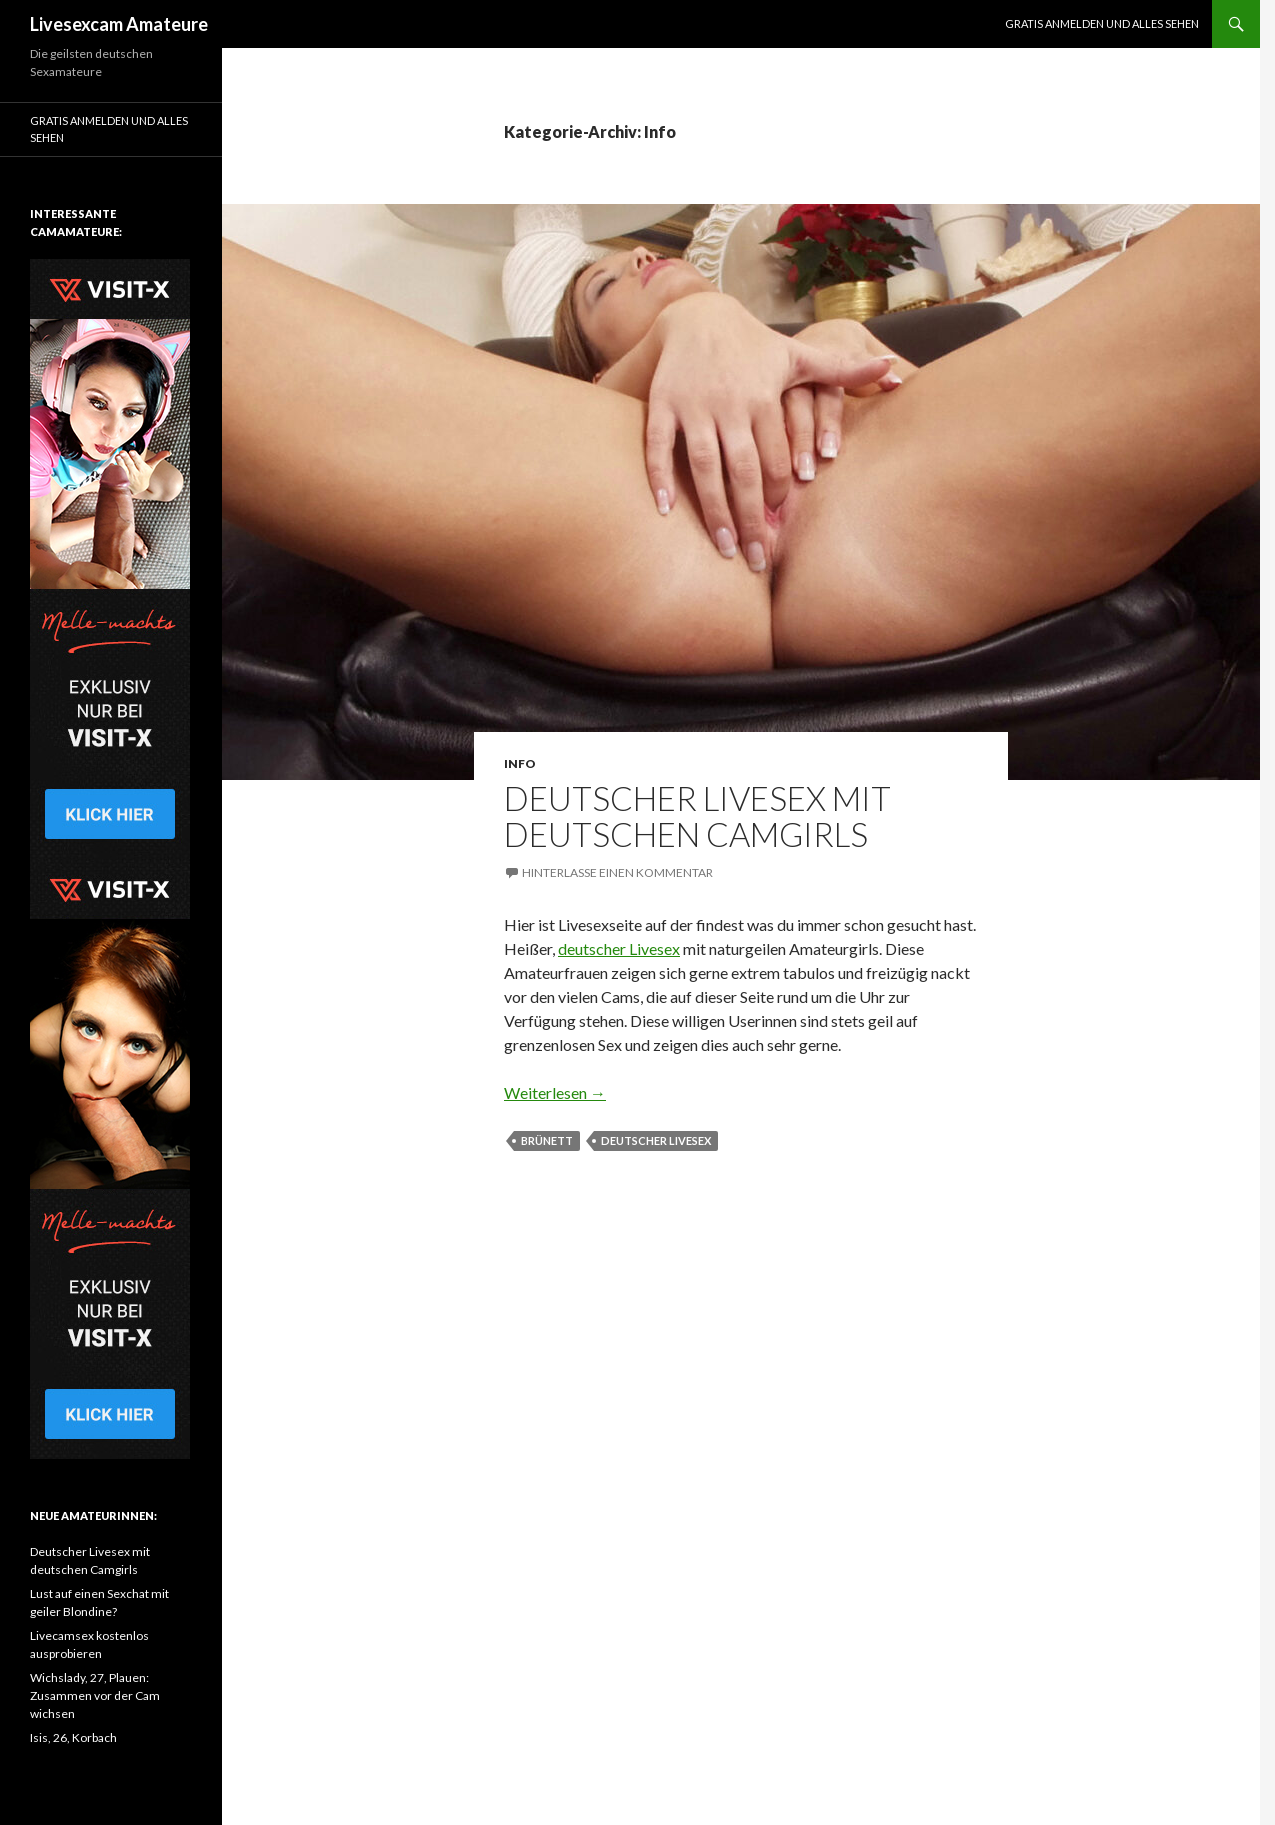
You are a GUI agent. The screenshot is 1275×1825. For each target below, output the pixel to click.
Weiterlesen (555, 1092)
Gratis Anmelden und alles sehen (1102, 23)
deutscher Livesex (619, 948)
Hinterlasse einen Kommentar (617, 872)
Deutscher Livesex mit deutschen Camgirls (697, 816)
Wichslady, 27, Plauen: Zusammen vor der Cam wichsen (95, 1695)
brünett (547, 1140)
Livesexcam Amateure (119, 24)
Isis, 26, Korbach (73, 1737)
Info (520, 763)
